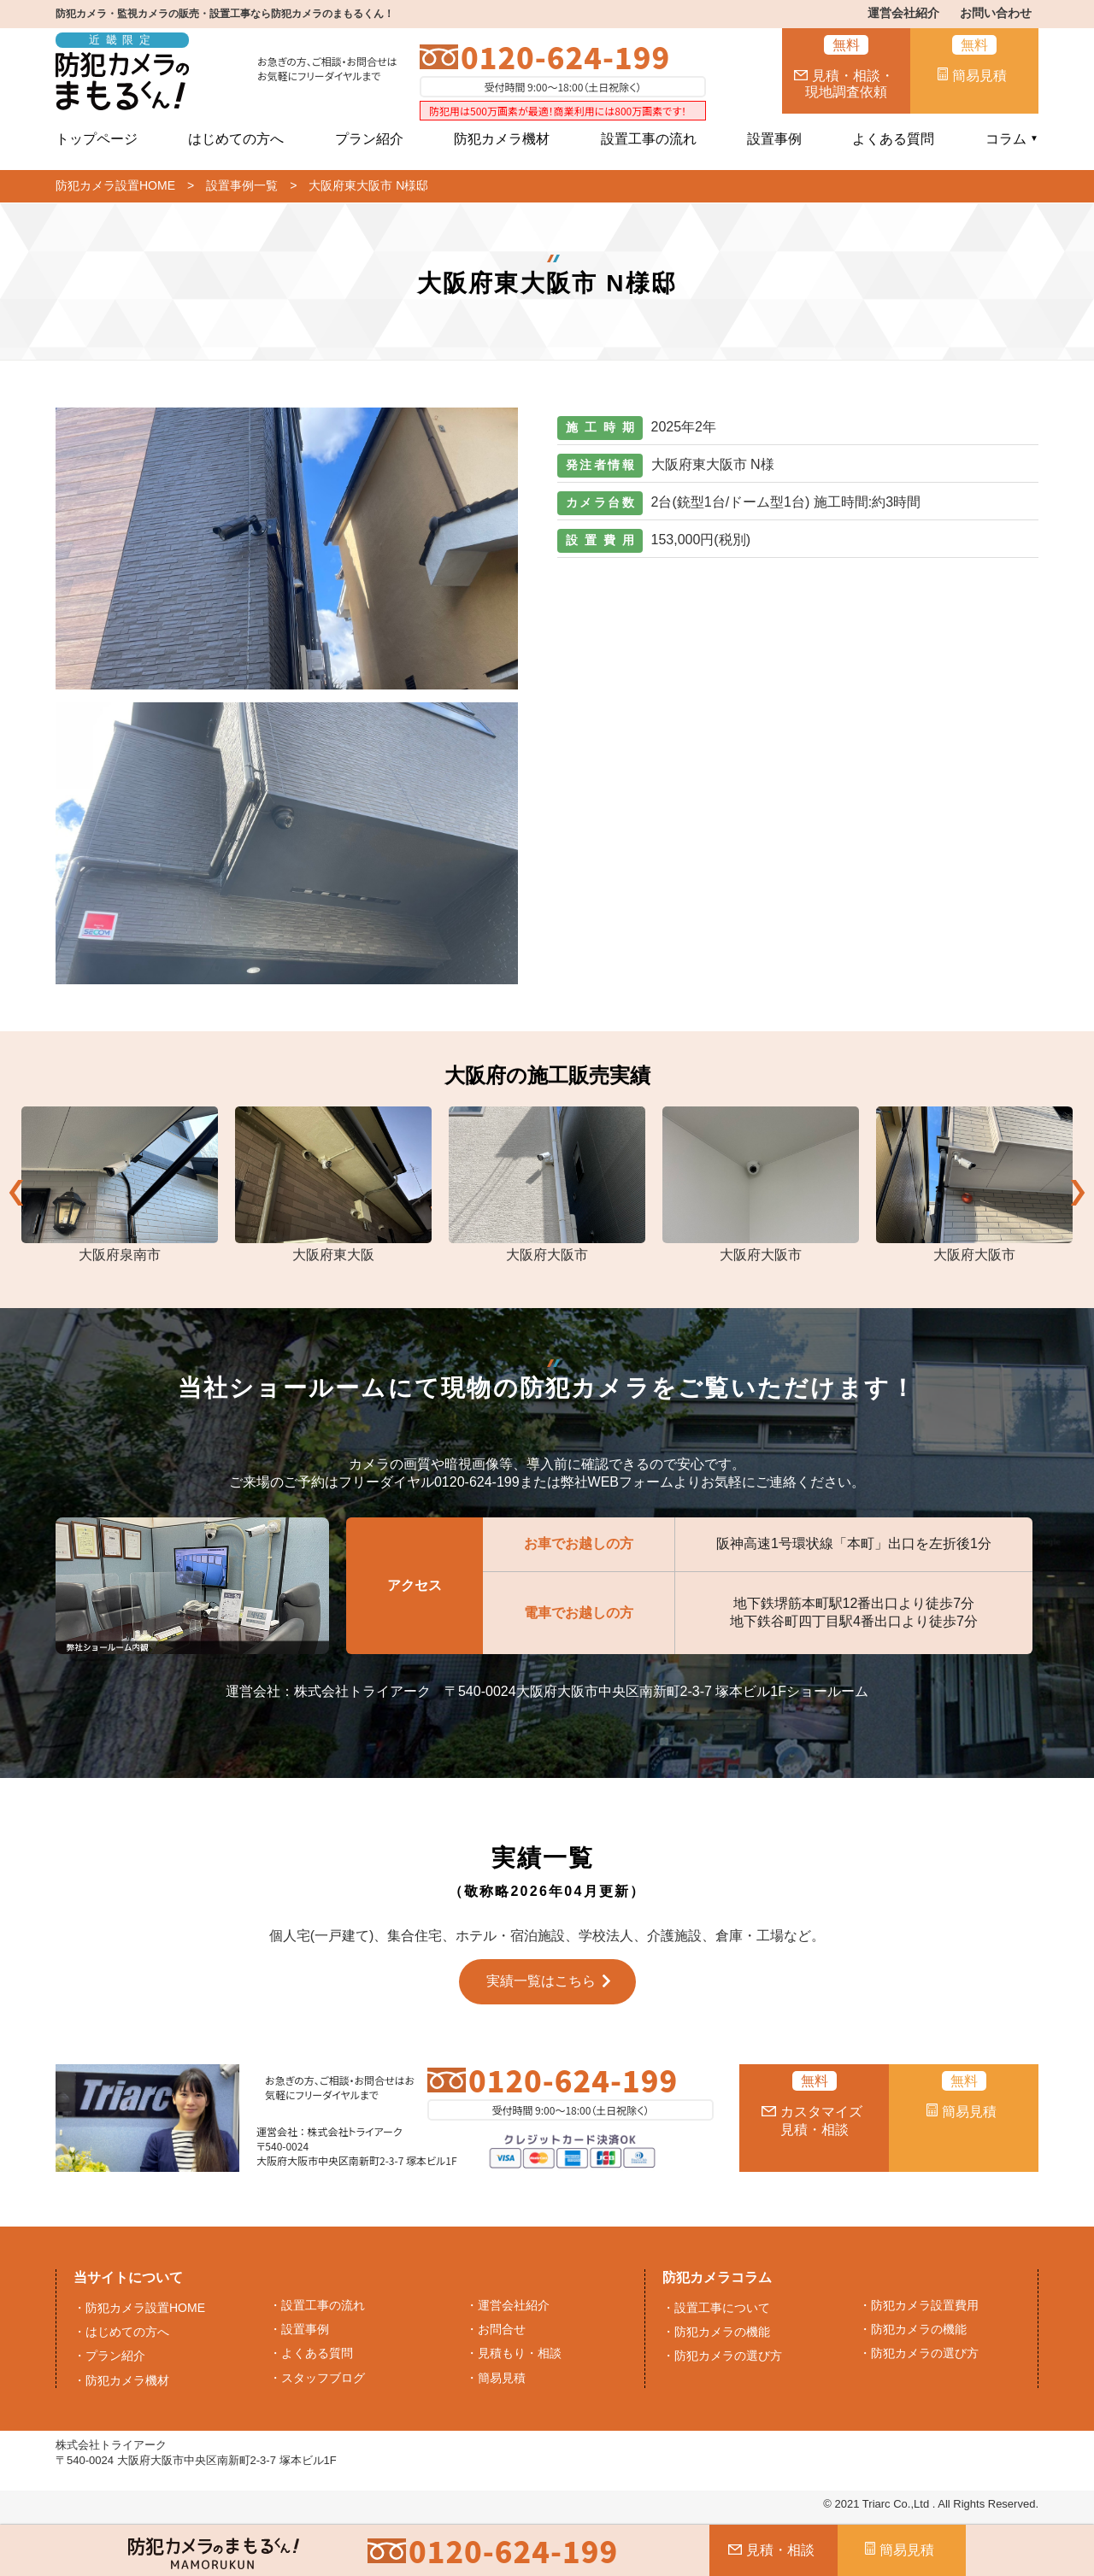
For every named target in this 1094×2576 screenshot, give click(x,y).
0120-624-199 (565, 57)
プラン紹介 (369, 139)
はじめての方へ (236, 139)
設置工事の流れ (649, 139)
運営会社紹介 (903, 13)
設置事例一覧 (242, 185)
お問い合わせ (996, 13)
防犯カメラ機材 (502, 139)
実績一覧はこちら (541, 1981)
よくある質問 (893, 139)
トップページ (97, 139)
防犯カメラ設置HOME (115, 185)
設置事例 (774, 139)
